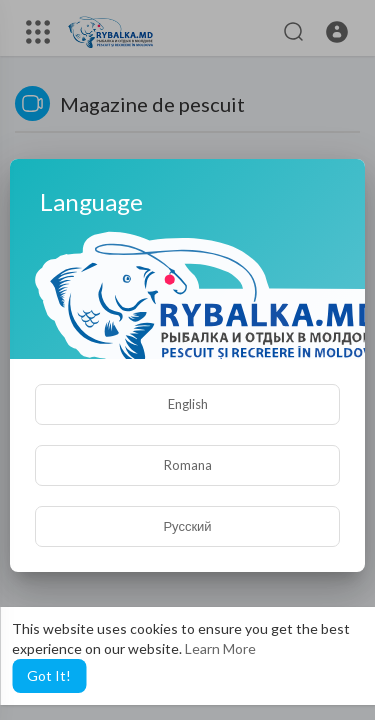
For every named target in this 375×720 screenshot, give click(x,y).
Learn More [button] (220, 648)
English (188, 404)
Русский (187, 526)
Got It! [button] (49, 675)
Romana (188, 465)
